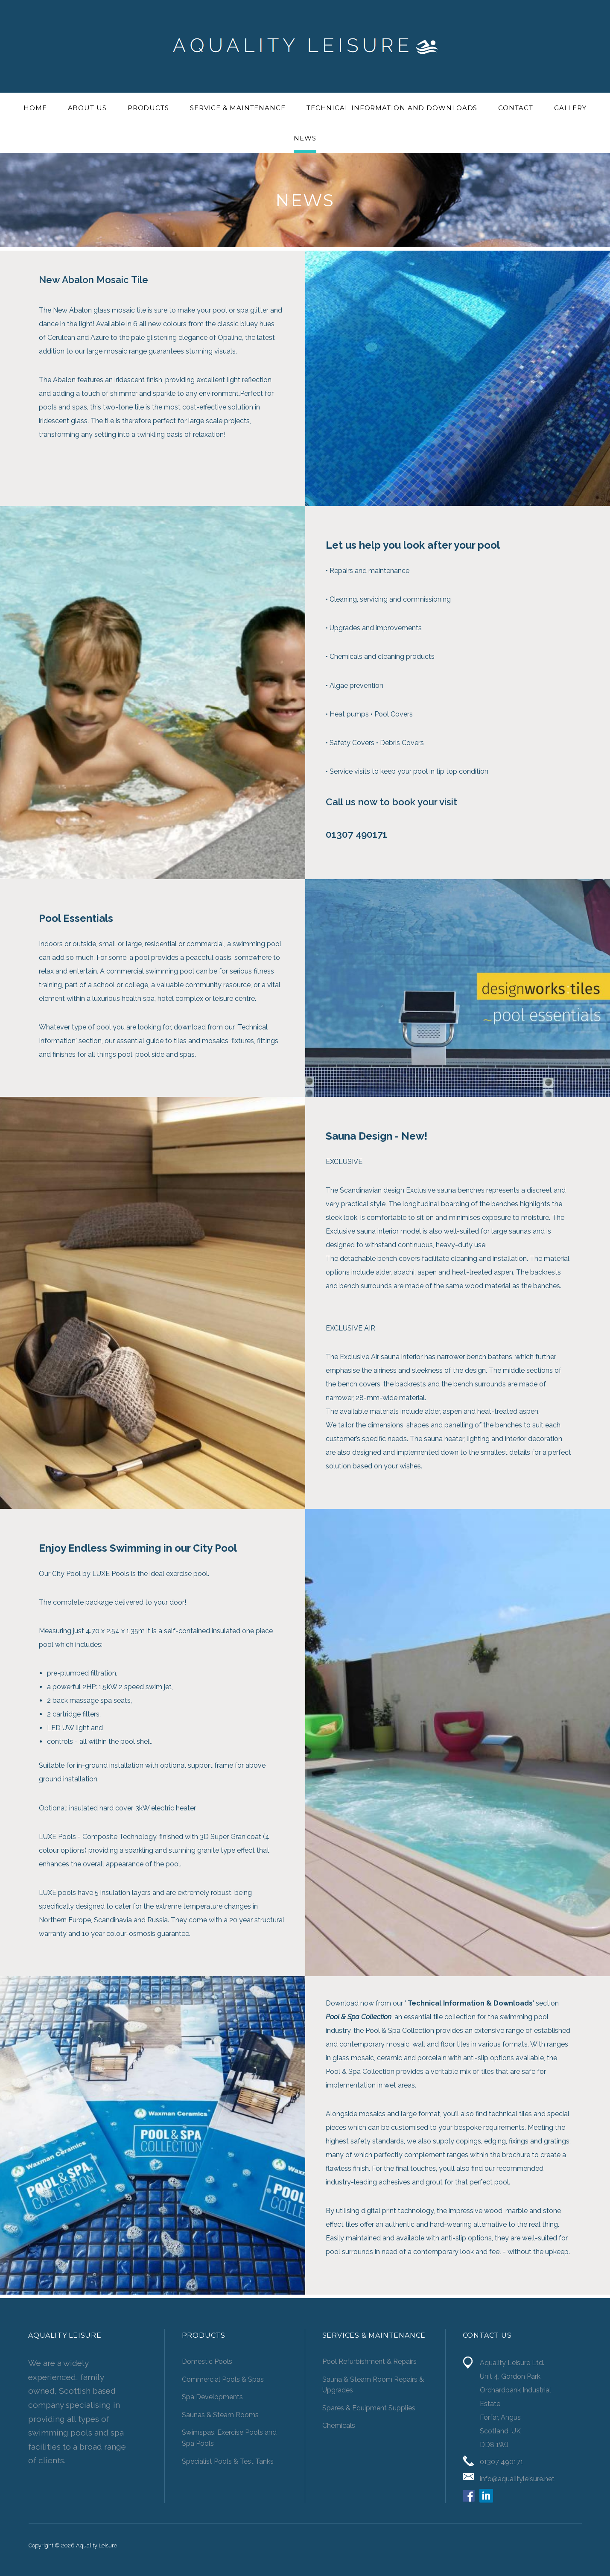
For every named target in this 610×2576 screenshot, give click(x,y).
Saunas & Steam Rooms (220, 2415)
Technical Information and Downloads (392, 108)
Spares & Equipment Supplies (368, 2408)
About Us (87, 108)
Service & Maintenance (238, 108)
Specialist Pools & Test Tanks (228, 2461)
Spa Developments (212, 2397)
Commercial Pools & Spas (223, 2379)
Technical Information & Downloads (470, 2003)
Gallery (570, 108)
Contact (515, 108)
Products (148, 108)
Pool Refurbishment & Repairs (369, 2361)
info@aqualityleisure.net (517, 2479)
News (305, 138)
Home (35, 108)
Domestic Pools (207, 2361)
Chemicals (338, 2425)
